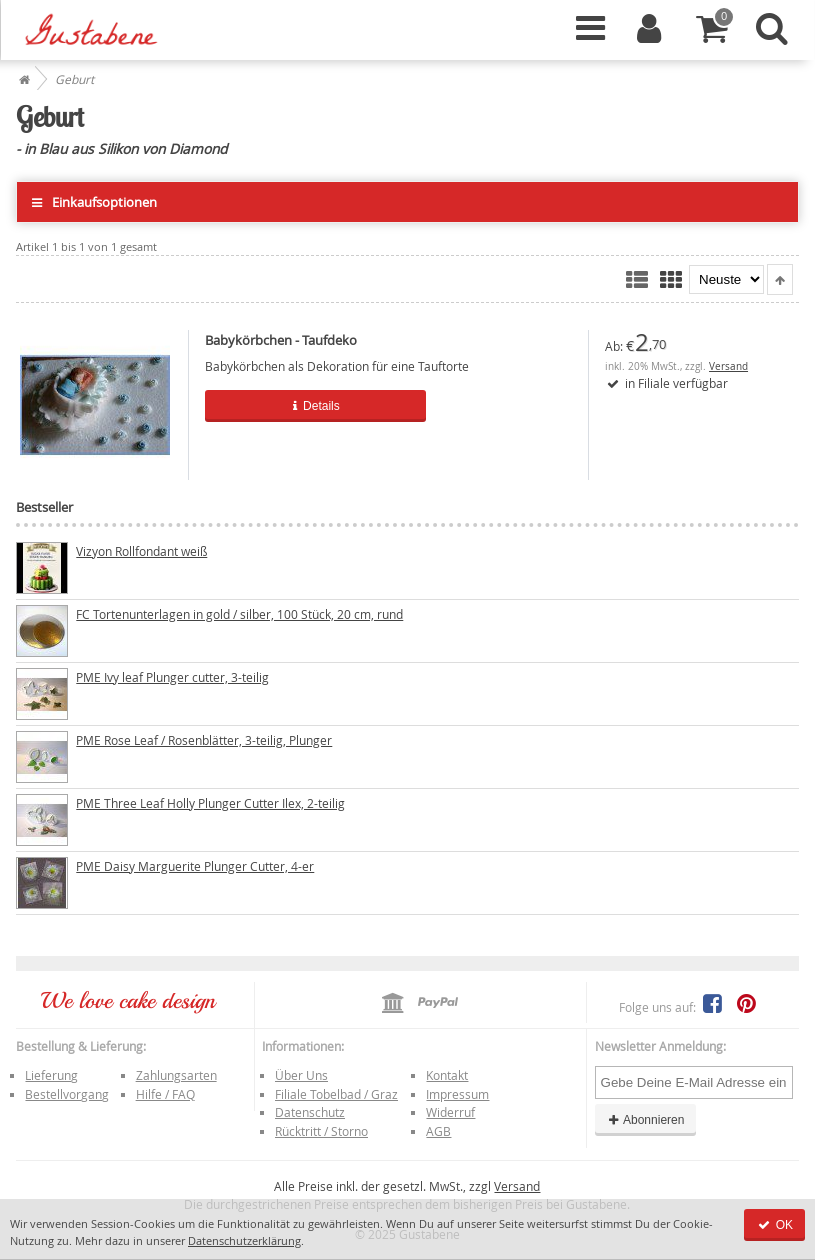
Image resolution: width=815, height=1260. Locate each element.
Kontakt (447, 1075)
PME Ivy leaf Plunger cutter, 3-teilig (172, 677)
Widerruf (450, 1112)
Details (315, 406)
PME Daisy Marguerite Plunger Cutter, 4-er (195, 866)
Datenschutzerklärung (244, 1240)
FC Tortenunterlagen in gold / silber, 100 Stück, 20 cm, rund (239, 614)
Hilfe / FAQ (165, 1094)
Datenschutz (310, 1112)
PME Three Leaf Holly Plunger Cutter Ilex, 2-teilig (210, 803)
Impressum (457, 1094)
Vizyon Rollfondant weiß (141, 551)
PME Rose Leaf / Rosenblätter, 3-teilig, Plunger (204, 740)
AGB (438, 1131)
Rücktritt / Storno (321, 1131)
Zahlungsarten (176, 1075)
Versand (728, 366)
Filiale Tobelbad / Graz (336, 1094)
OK (774, 1225)
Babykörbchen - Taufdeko (281, 340)
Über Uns (301, 1075)
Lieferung (51, 1075)
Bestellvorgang (67, 1094)
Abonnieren (646, 1120)
